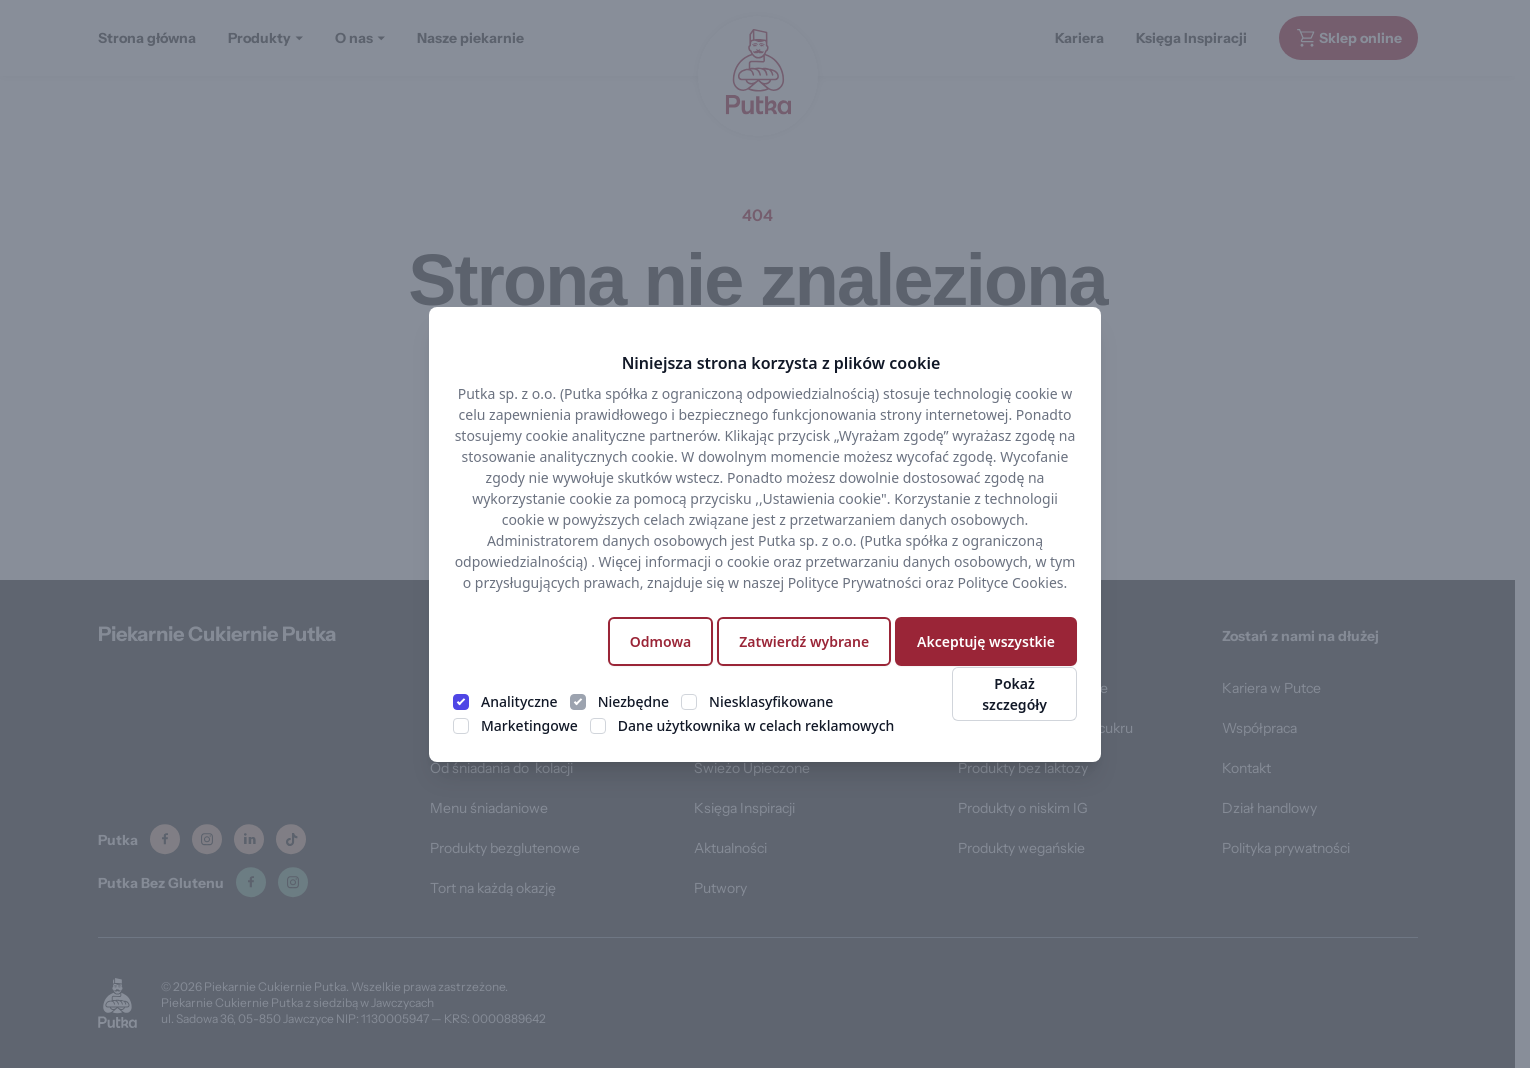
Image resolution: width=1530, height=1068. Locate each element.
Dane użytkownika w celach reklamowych (756, 725)
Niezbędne (633, 701)
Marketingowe (529, 725)
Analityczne (519, 701)
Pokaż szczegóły (1014, 694)
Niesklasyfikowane (771, 701)
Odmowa (660, 641)
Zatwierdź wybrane (804, 641)
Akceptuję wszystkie (986, 641)
